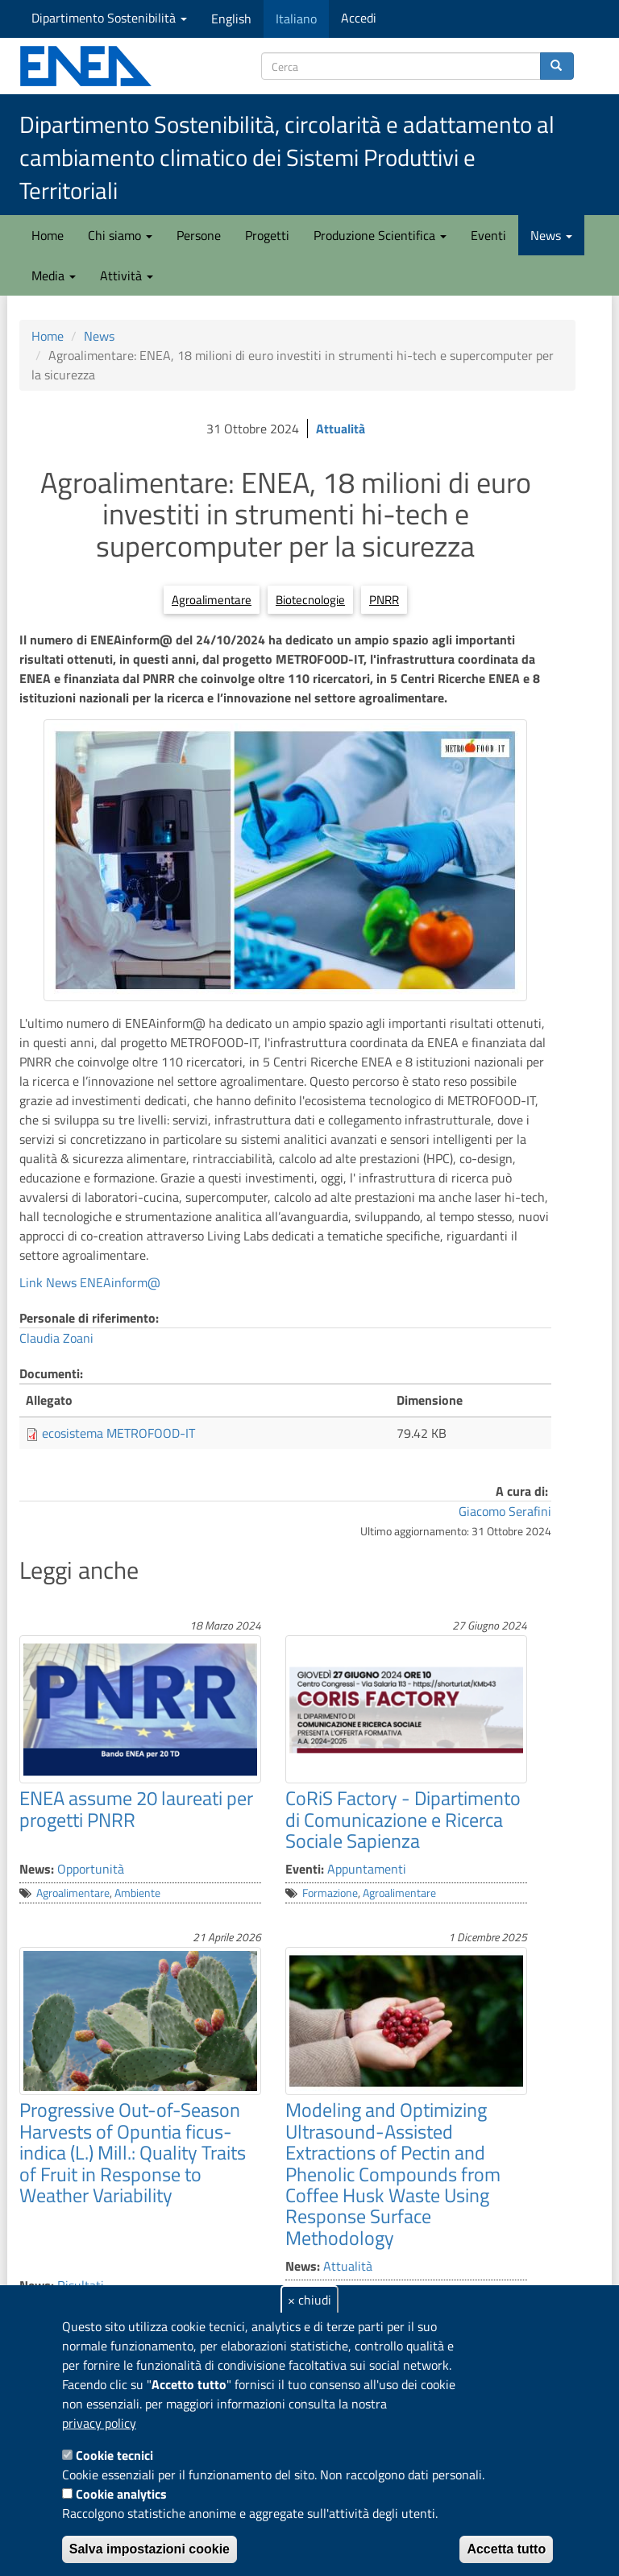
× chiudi (309, 2299)
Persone (199, 235)
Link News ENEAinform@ (89, 1282)
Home (47, 235)
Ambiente (137, 1893)
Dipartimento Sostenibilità (109, 17)
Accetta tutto (506, 2549)
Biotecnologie (310, 599)
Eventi (488, 235)
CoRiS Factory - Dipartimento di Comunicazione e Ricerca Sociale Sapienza (403, 1819)
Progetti (267, 235)
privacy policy (99, 2423)
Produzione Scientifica (380, 235)
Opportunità (90, 1868)
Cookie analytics (121, 2494)
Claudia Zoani (56, 1338)
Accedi (358, 17)
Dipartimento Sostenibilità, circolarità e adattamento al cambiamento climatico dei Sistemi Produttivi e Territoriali (287, 157)
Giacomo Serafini (505, 1511)
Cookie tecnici (114, 2455)
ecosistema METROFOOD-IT (118, 1433)
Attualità (340, 428)
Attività (126, 275)
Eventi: (304, 1868)
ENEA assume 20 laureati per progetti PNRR (136, 1808)
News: (36, 1868)
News (551, 235)
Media (53, 275)
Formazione (330, 1893)
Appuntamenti (366, 1868)
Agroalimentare (211, 599)
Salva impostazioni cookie (149, 2549)
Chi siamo (120, 235)
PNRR (384, 599)
